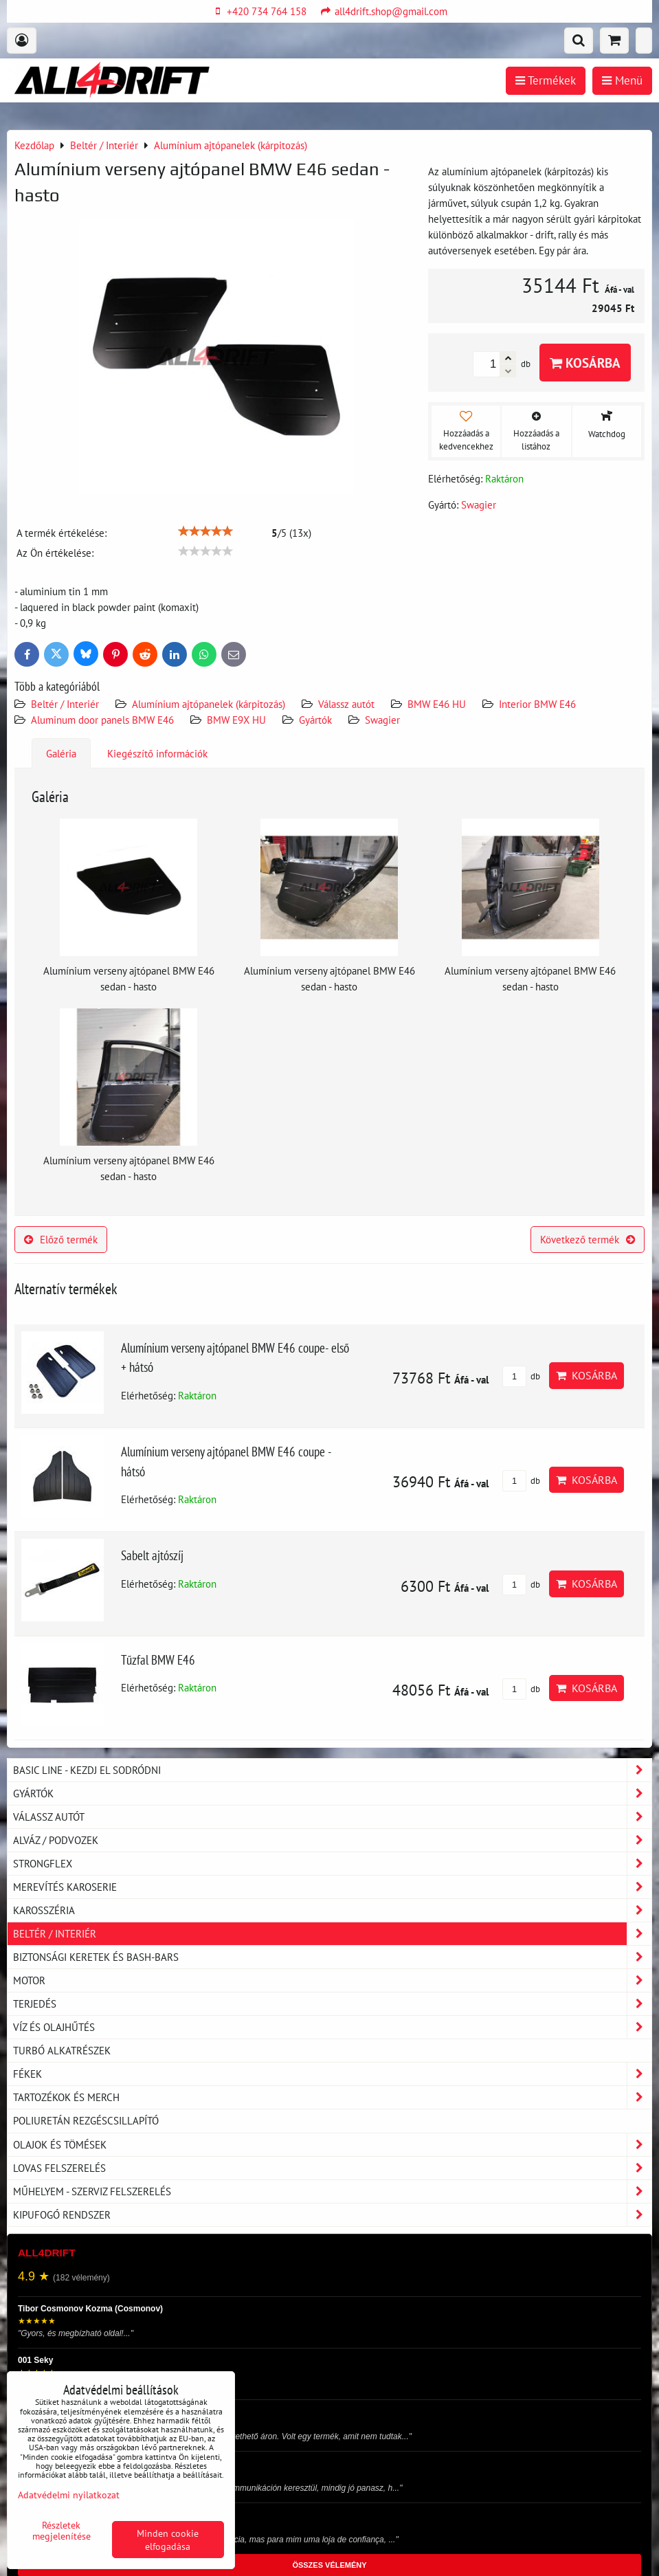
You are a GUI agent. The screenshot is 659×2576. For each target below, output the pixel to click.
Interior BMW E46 (537, 704)
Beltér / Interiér (65, 704)
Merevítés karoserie (332, 1887)
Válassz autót (346, 704)
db (521, 1376)
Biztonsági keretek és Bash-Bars (332, 1957)
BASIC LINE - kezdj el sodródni (332, 1770)
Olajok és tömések (332, 2144)
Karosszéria (332, 1910)
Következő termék (587, 1239)
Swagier (382, 719)
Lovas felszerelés (332, 2168)
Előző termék (61, 1239)
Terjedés (332, 2003)
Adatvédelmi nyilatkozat (69, 2494)
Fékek (332, 2074)
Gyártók (315, 719)
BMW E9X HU (236, 719)
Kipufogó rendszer (332, 2214)
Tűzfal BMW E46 (158, 1659)
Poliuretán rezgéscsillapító (86, 2120)
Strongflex (332, 1863)
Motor (332, 1980)
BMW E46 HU (436, 704)
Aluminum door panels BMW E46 (102, 719)
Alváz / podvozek (332, 1840)
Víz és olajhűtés (332, 2027)
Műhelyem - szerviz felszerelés (332, 2191)
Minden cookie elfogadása (168, 2540)
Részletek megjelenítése (61, 2531)
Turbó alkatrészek (62, 2050)
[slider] (205, 531)
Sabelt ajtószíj (152, 1555)
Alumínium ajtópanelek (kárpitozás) (208, 704)
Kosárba (585, 362)
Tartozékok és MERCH (332, 2097)
